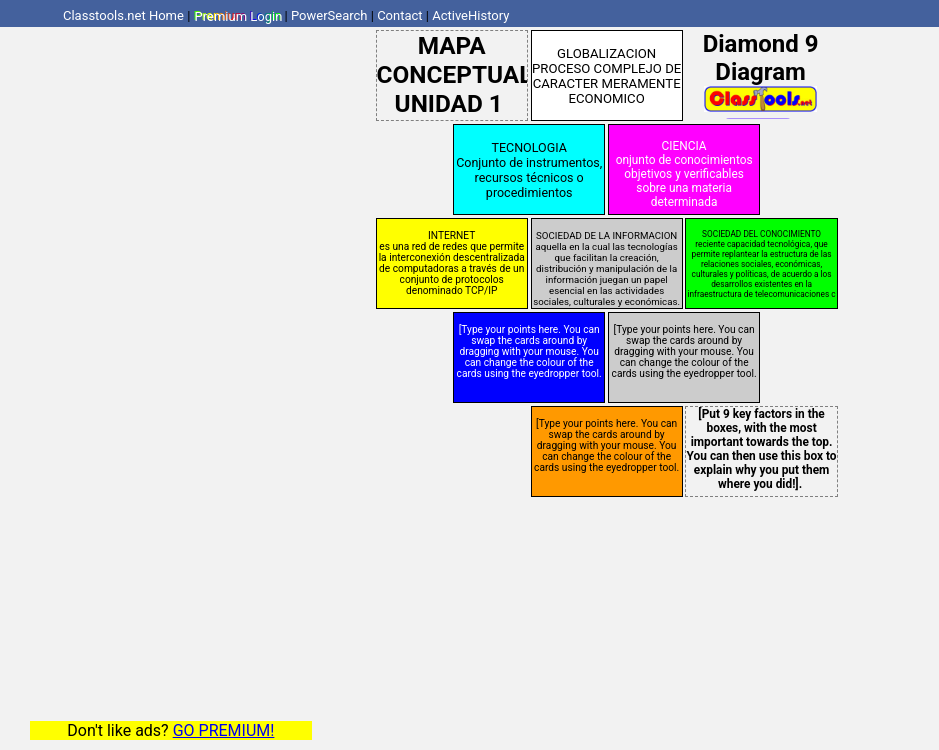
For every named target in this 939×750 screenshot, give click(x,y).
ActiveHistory (470, 15)
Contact (399, 15)
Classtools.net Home (123, 15)
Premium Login (238, 15)
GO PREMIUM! (224, 730)
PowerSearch (329, 15)
